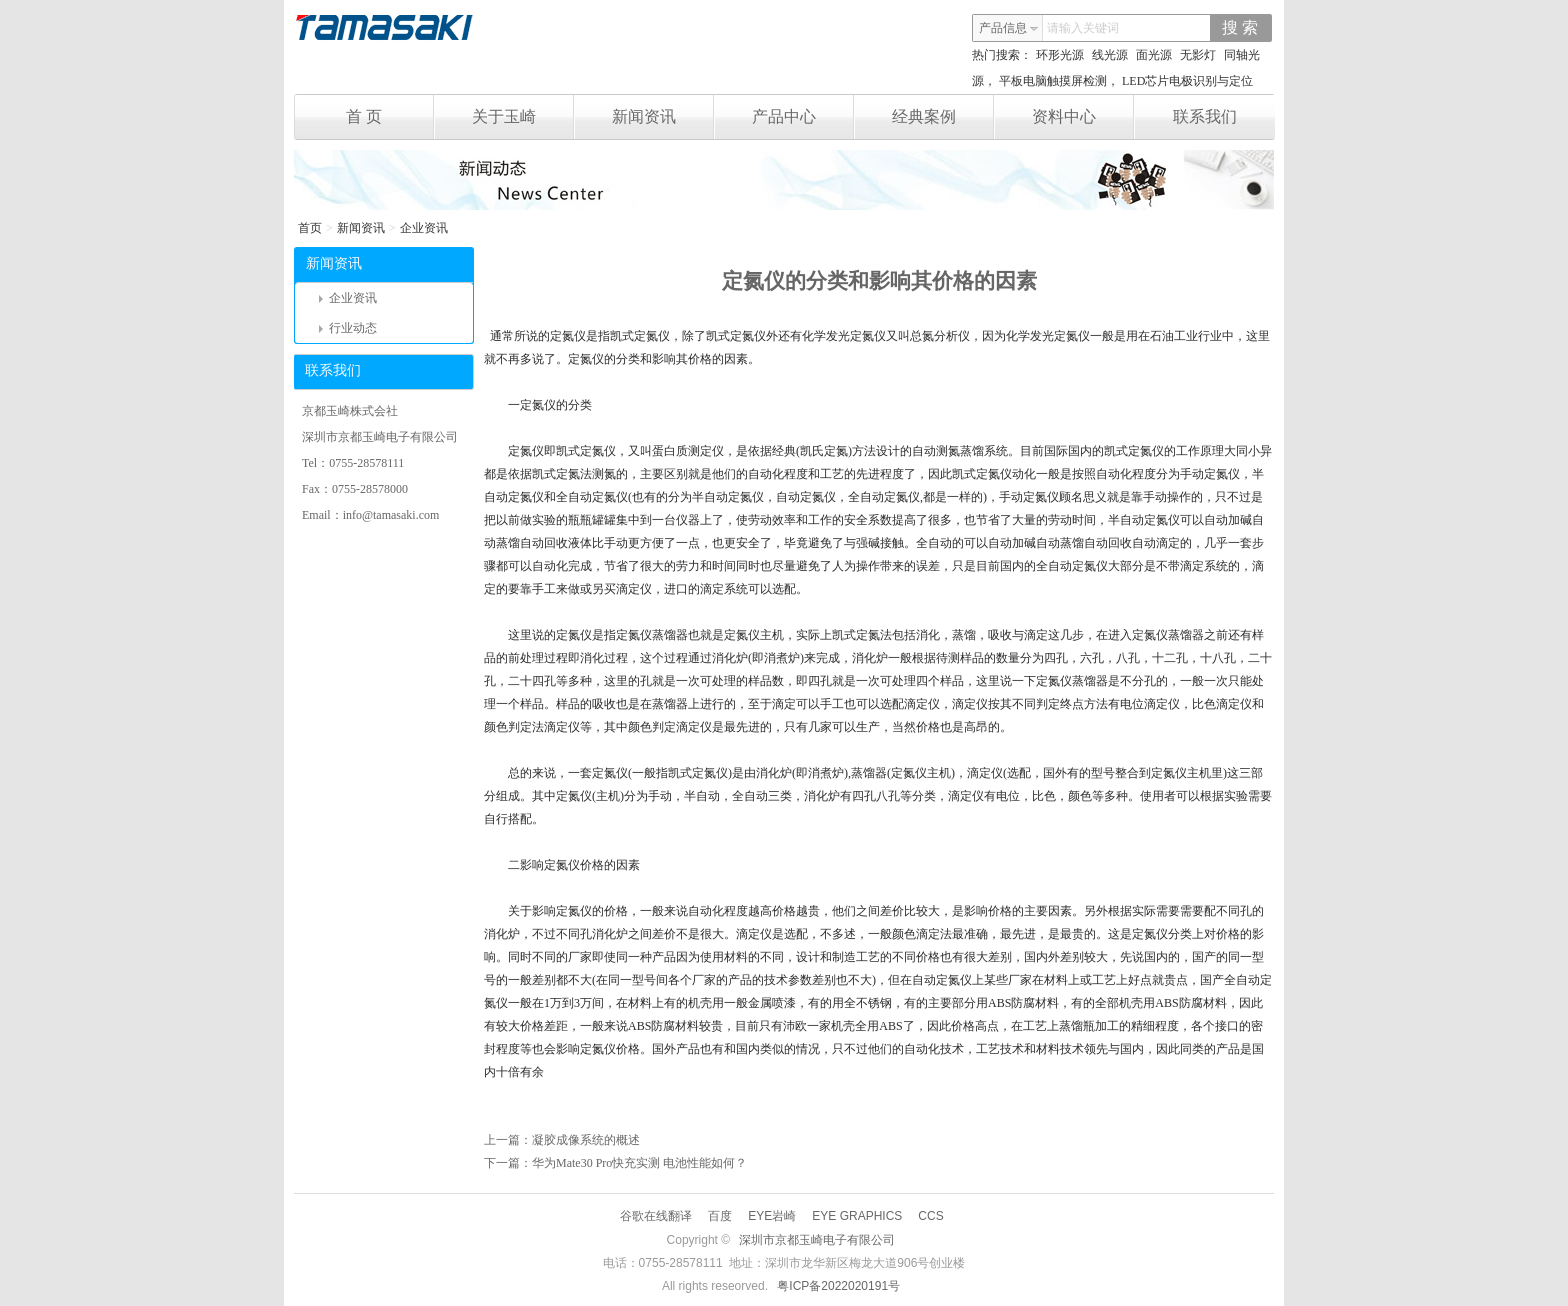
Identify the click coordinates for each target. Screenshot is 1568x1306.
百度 (720, 1216)
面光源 (1154, 55)
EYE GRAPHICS (857, 1216)
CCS (930, 1216)
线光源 (1110, 55)
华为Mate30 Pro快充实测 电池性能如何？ (639, 1163)
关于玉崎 (523, 117)
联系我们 (1205, 116)
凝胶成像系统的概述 (586, 1140)
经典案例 (943, 117)
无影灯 (1198, 55)
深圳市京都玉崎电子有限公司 (817, 1240)
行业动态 (348, 328)
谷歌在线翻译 (656, 1216)
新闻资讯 (663, 117)
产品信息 (1009, 28)
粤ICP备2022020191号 (838, 1286)
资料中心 (1083, 117)
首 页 (390, 117)
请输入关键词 (1083, 28)
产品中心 (803, 117)
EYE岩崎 (772, 1216)
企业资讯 (424, 228)
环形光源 (1060, 55)
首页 (310, 228)
